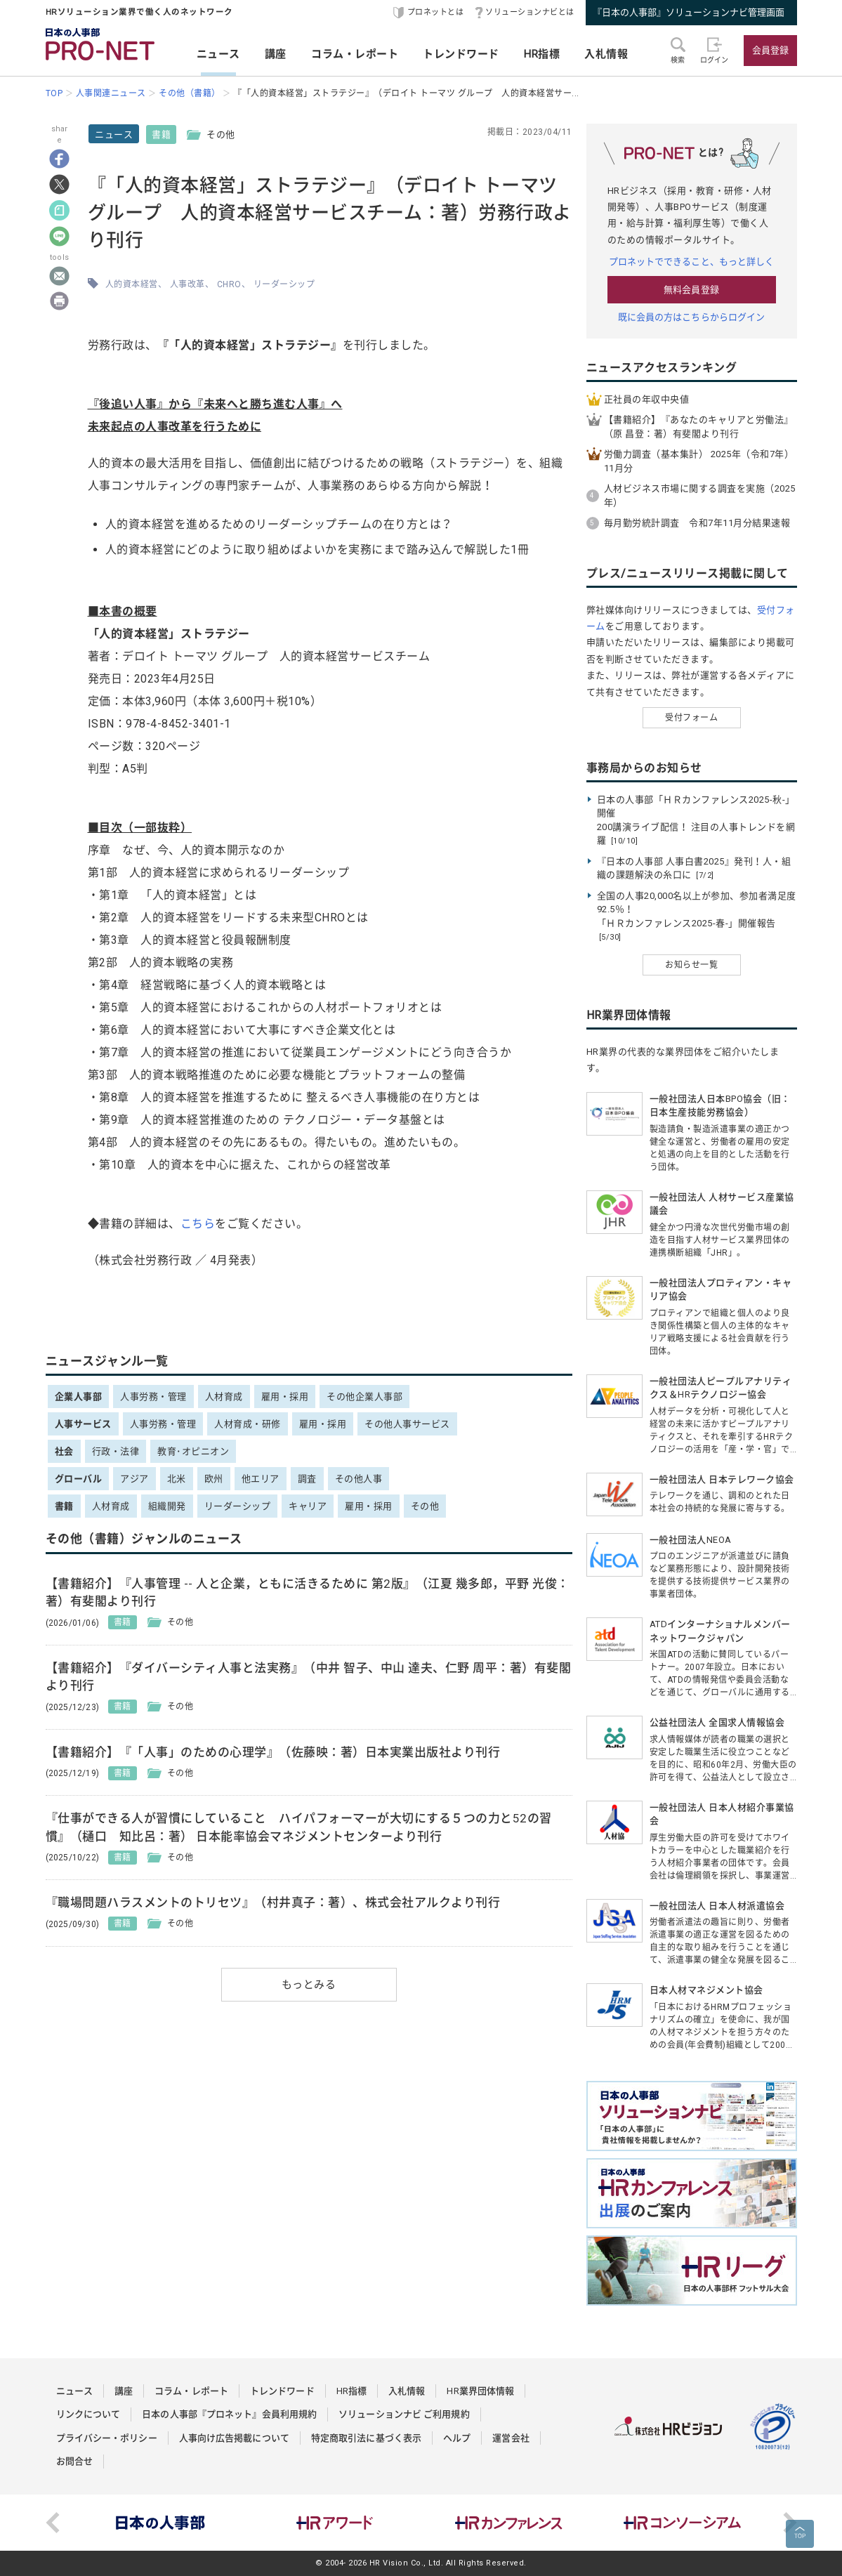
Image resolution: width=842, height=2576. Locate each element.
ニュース (218, 54)
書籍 (161, 134)
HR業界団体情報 (480, 2391)
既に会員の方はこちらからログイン (691, 317)
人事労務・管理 (153, 1396)
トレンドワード (461, 54)
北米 (176, 1478)
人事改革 (187, 284)
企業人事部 (79, 1396)
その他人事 (359, 1478)
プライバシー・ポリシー (106, 2438)
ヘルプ (457, 2438)
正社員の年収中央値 (647, 399)
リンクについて (88, 2414)
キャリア (308, 1506)
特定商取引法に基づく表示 (366, 2438)
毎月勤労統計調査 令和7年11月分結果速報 (697, 523)
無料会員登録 (691, 289)
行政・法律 (116, 1451)
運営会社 (510, 2438)
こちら (198, 1223)
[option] (161, 2523)
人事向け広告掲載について (234, 2438)
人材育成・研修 (247, 1424)
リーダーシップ (284, 284)
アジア (134, 1478)
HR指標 (542, 54)
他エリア (260, 1478)
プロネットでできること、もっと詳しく (692, 261)
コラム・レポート (354, 54)
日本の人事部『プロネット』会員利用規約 (229, 2414)
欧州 (213, 1478)
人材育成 (224, 1396)
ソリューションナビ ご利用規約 (404, 2414)
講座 (276, 54)
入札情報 (606, 54)
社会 (64, 1451)
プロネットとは (435, 12)
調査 (307, 1478)
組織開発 (167, 1506)
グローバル (79, 1478)
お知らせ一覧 (691, 965)
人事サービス (83, 1424)
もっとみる (309, 1984)
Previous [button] (53, 2522)
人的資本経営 (131, 284)
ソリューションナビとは (529, 12)
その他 (425, 1506)
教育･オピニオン (193, 1451)
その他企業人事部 (364, 1396)
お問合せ (74, 2461)
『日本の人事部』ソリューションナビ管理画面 (688, 12)
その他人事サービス (407, 1424)
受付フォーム (691, 718)
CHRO (229, 284)
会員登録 (770, 50)
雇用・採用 (285, 1396)
